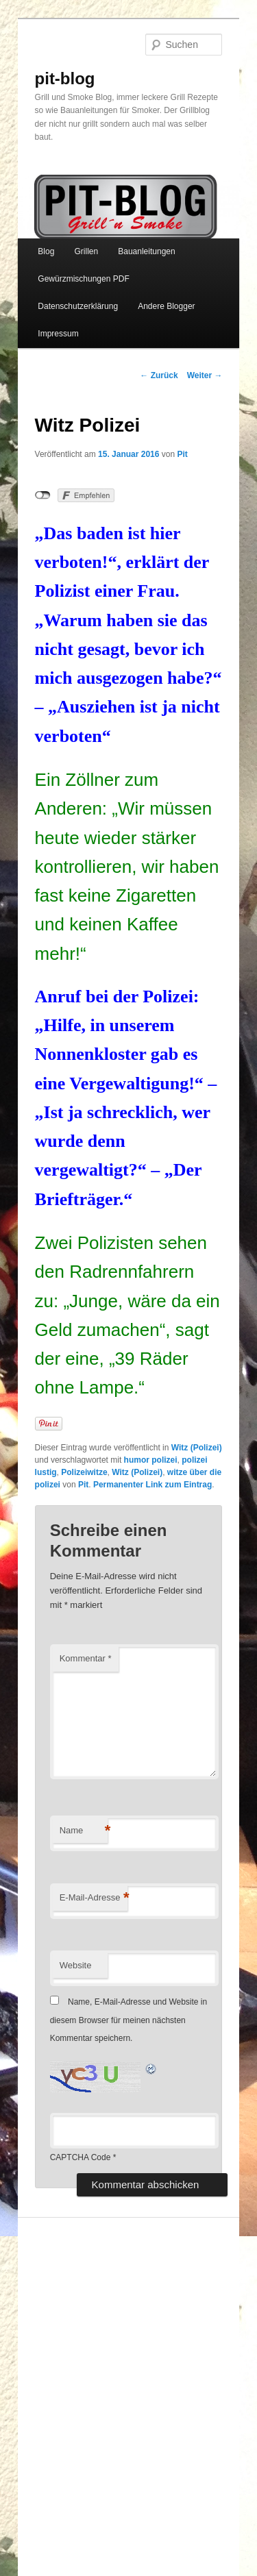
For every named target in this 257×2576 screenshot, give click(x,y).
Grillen (86, 251)
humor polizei (151, 1460)
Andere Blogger (166, 306)
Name (84, 1831)
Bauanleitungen (146, 251)
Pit (182, 454)
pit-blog (65, 78)
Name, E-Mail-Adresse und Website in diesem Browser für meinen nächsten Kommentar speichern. (129, 2020)
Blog (46, 251)
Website (76, 1965)
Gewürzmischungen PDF (83, 279)
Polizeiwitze (84, 1472)
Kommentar (86, 1658)
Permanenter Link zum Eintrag (152, 1484)
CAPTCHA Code (80, 2157)
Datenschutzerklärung (78, 306)
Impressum (58, 333)
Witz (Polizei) (196, 1447)
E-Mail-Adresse (93, 1898)
